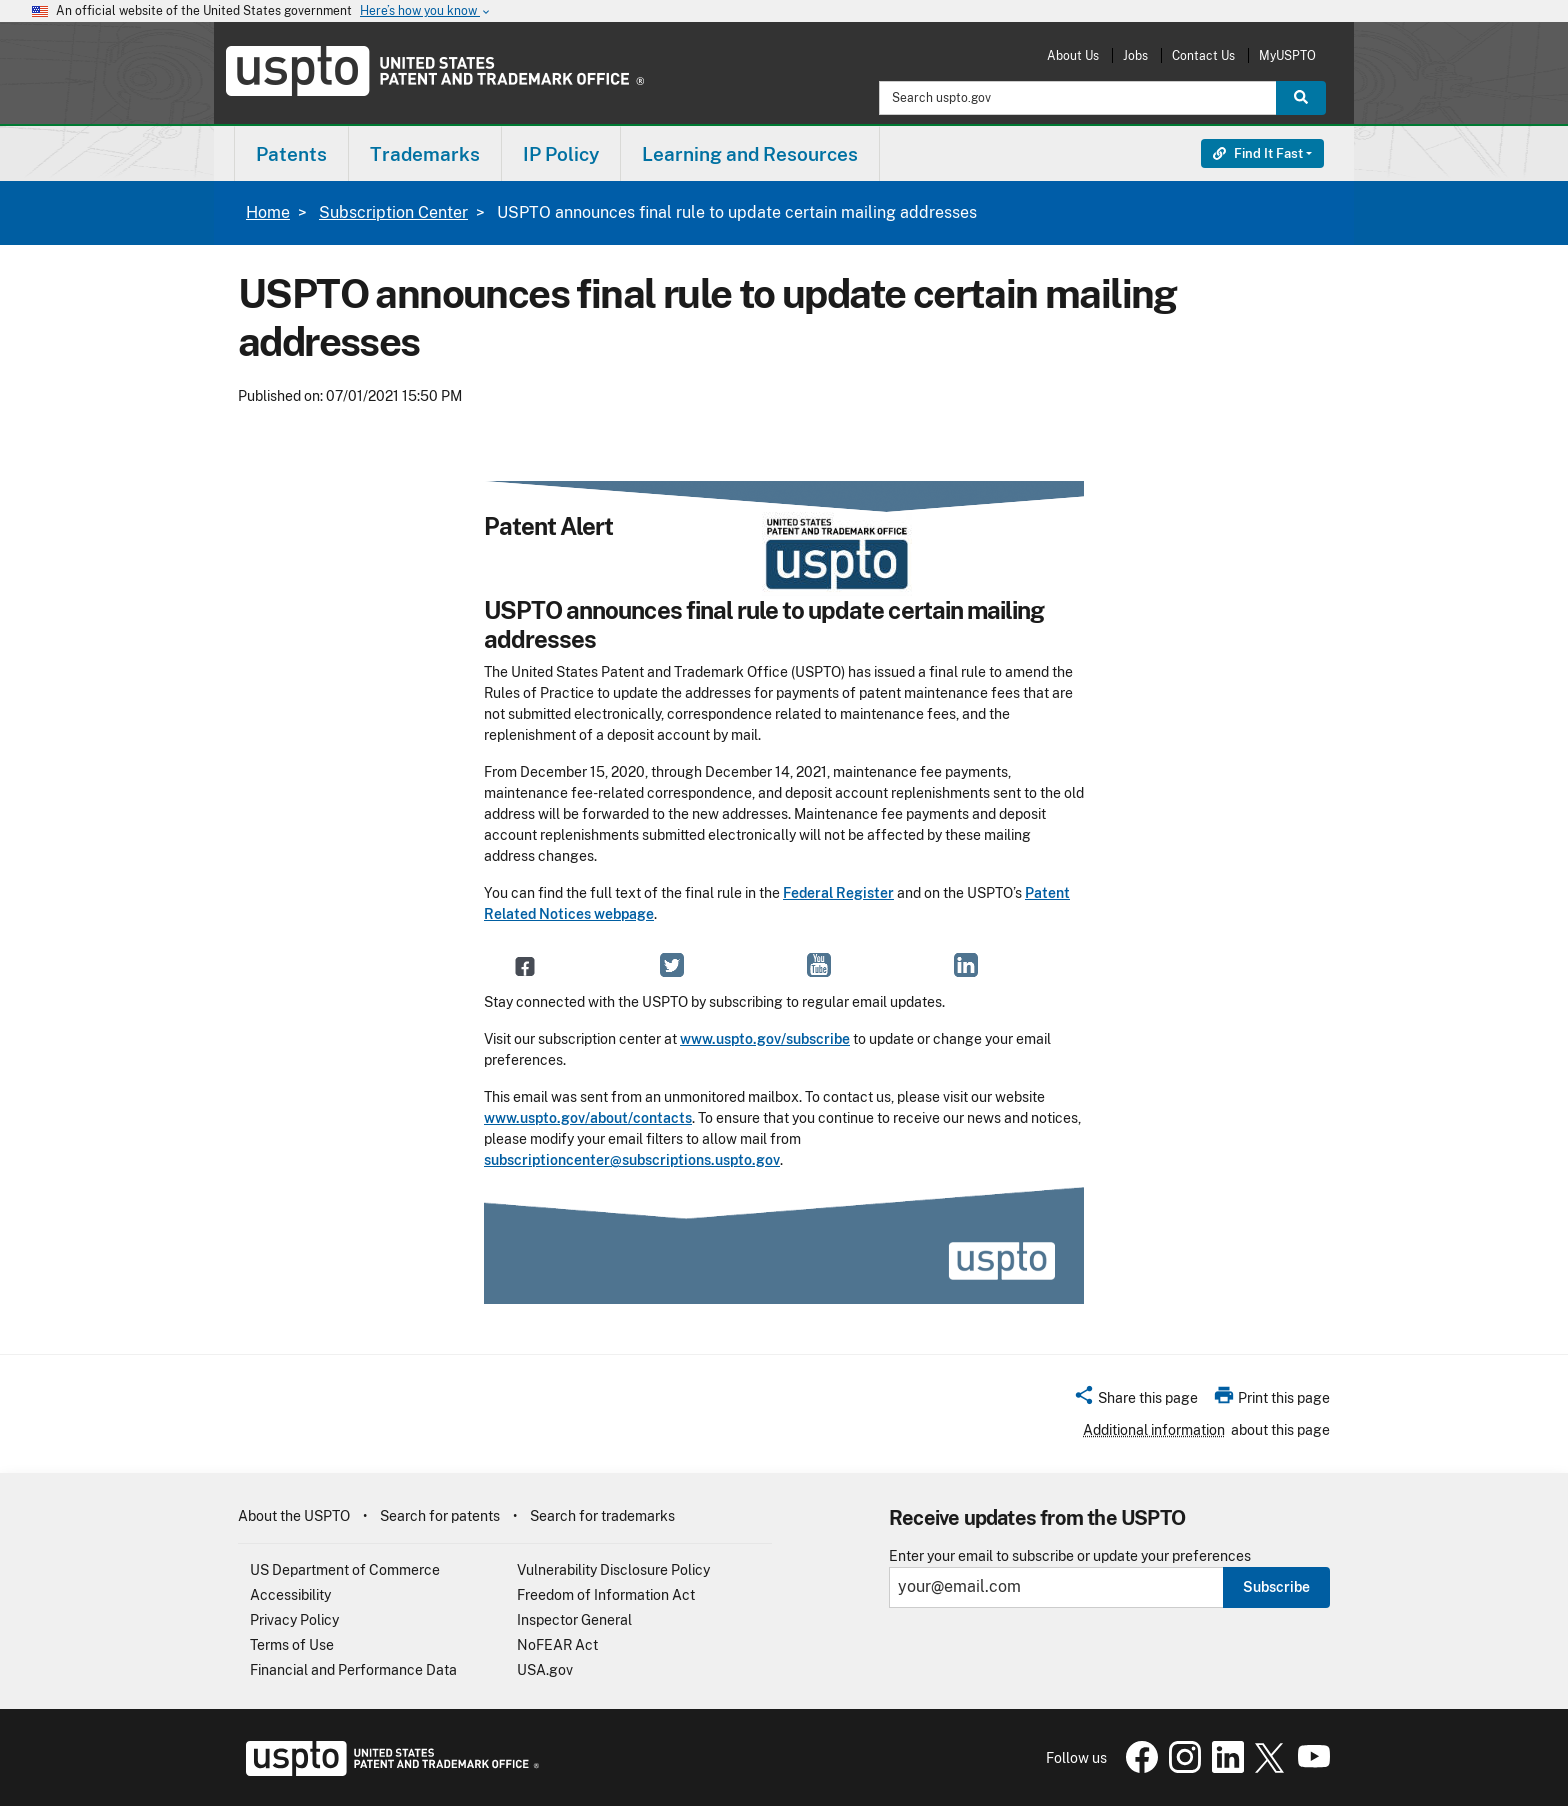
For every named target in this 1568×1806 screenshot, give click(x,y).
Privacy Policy (294, 1620)
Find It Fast (1258, 153)
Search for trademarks (602, 1516)
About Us (1073, 55)
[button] (1135, 1401)
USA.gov (545, 1670)
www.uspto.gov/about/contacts (588, 1118)
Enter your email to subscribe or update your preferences (1070, 1556)
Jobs (1135, 55)
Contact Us (1203, 55)
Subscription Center (393, 212)
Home (268, 212)
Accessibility (290, 1595)
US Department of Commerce (345, 1570)
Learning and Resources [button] (750, 154)
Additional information (1154, 1430)
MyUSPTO (1287, 55)
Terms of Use (292, 1645)
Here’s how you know (426, 11)
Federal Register (838, 893)
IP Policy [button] (561, 154)
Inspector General (574, 1620)
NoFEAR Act (557, 1645)
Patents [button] (291, 154)
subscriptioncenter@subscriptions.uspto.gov (632, 1160)
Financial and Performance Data (353, 1670)
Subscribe (1276, 1587)
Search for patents (440, 1516)
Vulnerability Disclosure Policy (613, 1570)
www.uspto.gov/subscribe (765, 1039)
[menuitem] (291, 153)
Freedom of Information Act (606, 1595)
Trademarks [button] (425, 154)
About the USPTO (294, 1516)
